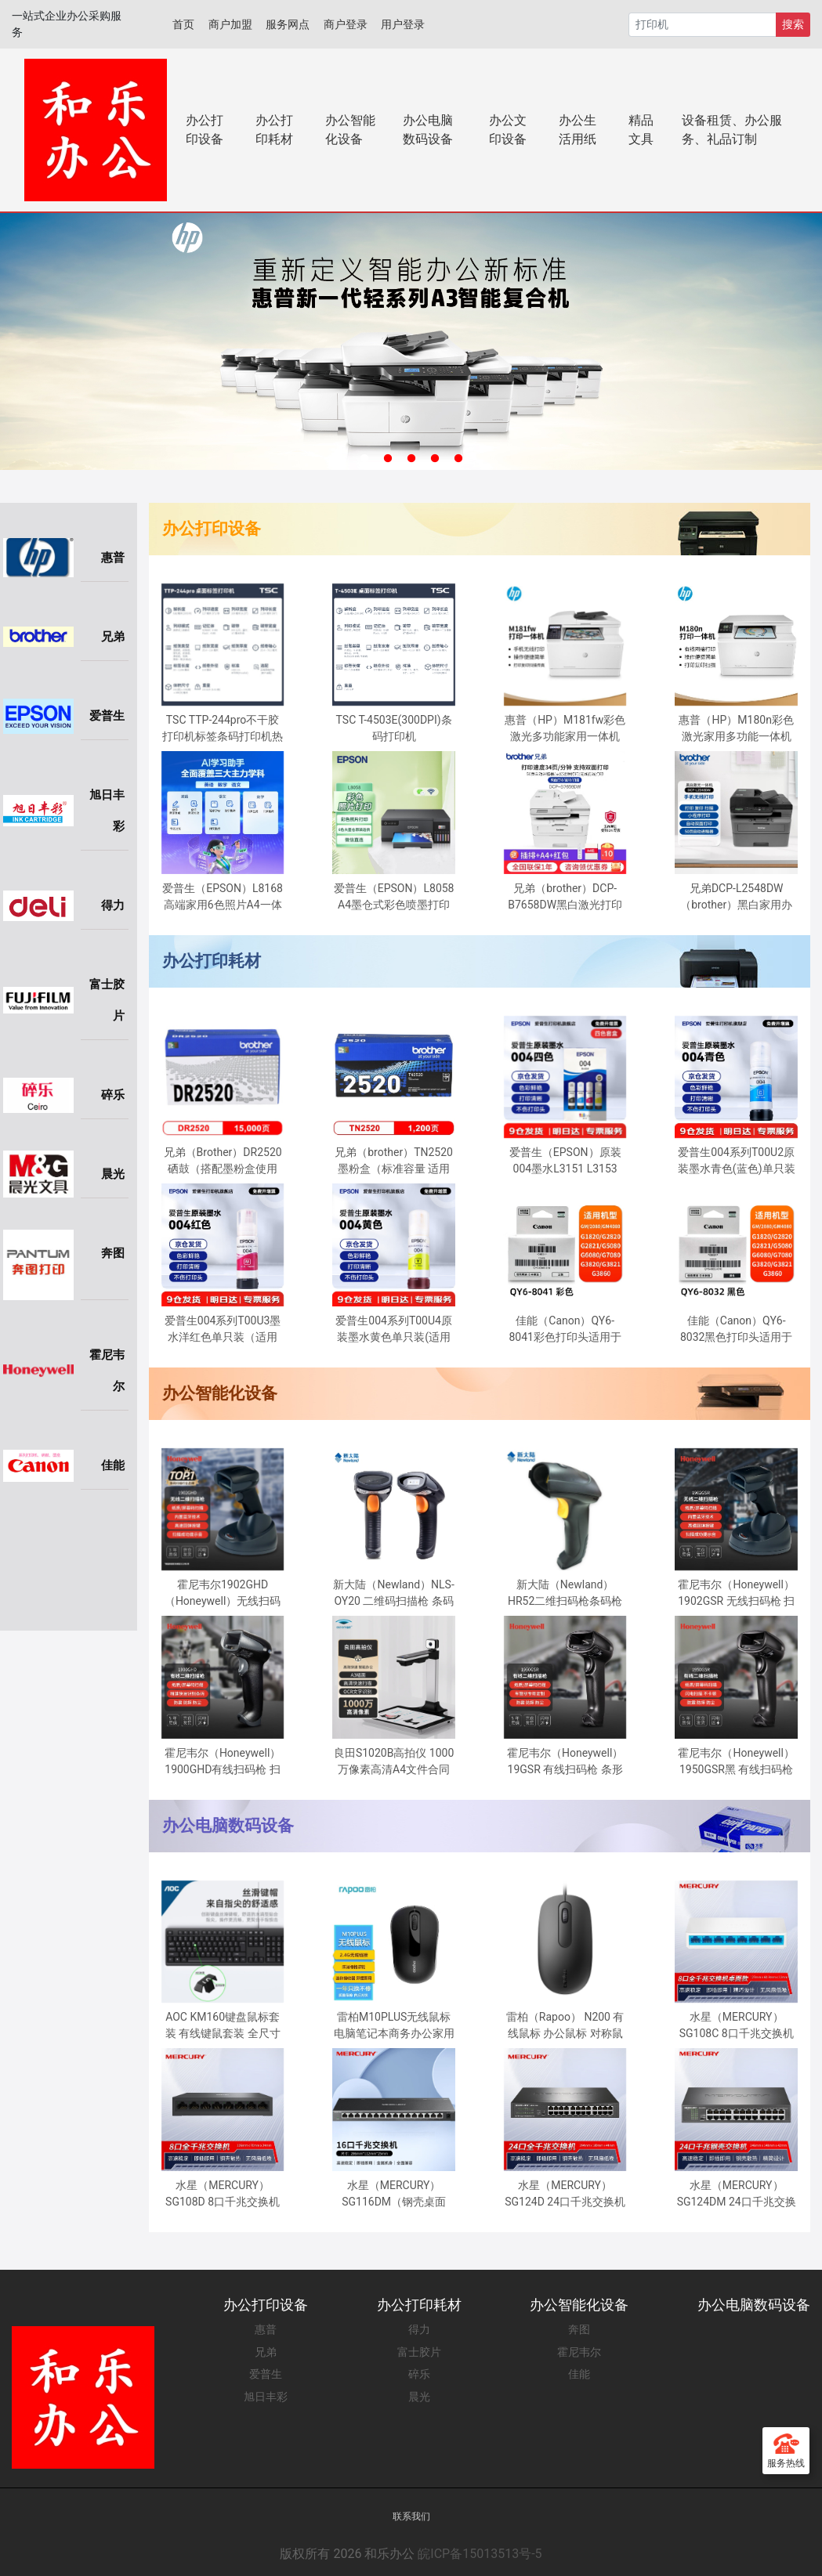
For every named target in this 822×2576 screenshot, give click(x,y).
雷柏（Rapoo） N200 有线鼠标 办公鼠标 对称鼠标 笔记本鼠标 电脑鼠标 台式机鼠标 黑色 (565, 2026)
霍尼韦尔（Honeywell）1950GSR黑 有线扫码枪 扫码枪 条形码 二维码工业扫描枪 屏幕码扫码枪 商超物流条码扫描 (736, 1762)
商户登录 (346, 24)
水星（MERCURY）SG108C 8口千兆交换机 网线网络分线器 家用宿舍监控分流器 (736, 2026)
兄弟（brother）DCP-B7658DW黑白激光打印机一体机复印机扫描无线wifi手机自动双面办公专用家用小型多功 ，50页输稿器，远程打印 (565, 897)
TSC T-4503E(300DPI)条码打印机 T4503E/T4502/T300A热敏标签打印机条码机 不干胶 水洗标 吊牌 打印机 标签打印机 (393, 729)
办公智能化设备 (350, 129)
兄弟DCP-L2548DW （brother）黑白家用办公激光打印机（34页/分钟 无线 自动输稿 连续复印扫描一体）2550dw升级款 (736, 897)
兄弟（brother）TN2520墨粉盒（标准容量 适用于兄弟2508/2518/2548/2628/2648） (400, 1161)
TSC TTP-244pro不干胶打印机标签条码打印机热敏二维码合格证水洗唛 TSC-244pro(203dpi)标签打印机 (222, 729)
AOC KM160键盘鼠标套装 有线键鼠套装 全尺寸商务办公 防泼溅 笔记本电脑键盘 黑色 (223, 2026)
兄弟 (266, 2352)
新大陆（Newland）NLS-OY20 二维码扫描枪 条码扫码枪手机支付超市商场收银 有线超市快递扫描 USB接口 (393, 1594)
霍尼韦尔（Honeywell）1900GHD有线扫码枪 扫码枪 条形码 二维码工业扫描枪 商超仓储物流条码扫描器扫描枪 (223, 1762)
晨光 (419, 2396)
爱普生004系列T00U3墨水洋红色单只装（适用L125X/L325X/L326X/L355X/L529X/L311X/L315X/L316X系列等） (229, 1330)
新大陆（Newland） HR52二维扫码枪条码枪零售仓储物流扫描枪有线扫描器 (565, 1594)
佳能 (579, 2374)
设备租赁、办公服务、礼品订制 (732, 129)
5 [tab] (458, 459)
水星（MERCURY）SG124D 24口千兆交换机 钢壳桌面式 (565, 2194)
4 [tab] (435, 459)
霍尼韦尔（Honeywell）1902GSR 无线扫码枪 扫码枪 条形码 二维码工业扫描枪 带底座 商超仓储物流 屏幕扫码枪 (736, 1594)
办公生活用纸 (577, 129)
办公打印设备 (204, 129)
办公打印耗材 (274, 129)
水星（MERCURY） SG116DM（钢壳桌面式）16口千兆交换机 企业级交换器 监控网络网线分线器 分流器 (394, 2194)
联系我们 (411, 2516)
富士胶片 (419, 2352)
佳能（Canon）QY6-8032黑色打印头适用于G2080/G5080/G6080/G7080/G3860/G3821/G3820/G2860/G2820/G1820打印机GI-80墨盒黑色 (742, 1330)
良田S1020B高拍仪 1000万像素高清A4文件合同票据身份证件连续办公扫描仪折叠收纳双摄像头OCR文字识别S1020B (394, 1762)
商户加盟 (230, 24)
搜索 (793, 24)
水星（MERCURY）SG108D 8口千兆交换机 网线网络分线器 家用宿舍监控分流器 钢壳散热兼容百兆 (222, 2194)
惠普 (266, 2329)
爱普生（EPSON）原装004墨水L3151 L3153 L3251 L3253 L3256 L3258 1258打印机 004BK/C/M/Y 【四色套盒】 (565, 1161)
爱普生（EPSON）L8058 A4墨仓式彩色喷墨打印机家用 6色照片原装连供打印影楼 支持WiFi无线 (394, 897)
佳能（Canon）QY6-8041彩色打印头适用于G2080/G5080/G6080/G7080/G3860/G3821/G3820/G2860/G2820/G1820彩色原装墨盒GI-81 (571, 1330)
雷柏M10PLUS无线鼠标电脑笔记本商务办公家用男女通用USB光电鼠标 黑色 (394, 2026)
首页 (183, 24)
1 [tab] (364, 459)
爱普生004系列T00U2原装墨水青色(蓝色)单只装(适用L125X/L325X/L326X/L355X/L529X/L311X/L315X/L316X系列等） (742, 1161)
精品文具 (641, 129)
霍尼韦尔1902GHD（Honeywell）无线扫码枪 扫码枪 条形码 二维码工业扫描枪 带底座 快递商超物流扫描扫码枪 (222, 1594)
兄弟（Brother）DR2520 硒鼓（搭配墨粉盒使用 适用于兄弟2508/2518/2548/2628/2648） (229, 1161)
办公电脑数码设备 (428, 129)
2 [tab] (388, 459)
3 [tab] (411, 459)
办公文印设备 (508, 129)
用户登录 (403, 24)
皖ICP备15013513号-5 (479, 2553)
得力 (419, 2329)
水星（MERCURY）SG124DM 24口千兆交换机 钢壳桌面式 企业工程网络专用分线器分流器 (736, 2194)
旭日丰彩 (266, 2396)
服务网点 (288, 24)
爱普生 (265, 2374)
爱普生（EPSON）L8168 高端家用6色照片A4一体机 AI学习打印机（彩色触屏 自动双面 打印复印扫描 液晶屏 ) (222, 897)
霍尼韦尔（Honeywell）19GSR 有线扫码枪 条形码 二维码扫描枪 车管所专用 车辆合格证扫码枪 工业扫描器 (565, 1762)
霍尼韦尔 (579, 2352)
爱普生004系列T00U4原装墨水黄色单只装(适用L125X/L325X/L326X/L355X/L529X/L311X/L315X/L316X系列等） (400, 1330)
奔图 (579, 2329)
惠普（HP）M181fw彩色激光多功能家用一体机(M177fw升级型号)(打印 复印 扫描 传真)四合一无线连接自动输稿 (565, 729)
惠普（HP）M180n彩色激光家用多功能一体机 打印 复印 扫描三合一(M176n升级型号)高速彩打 (736, 729)
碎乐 (419, 2374)
